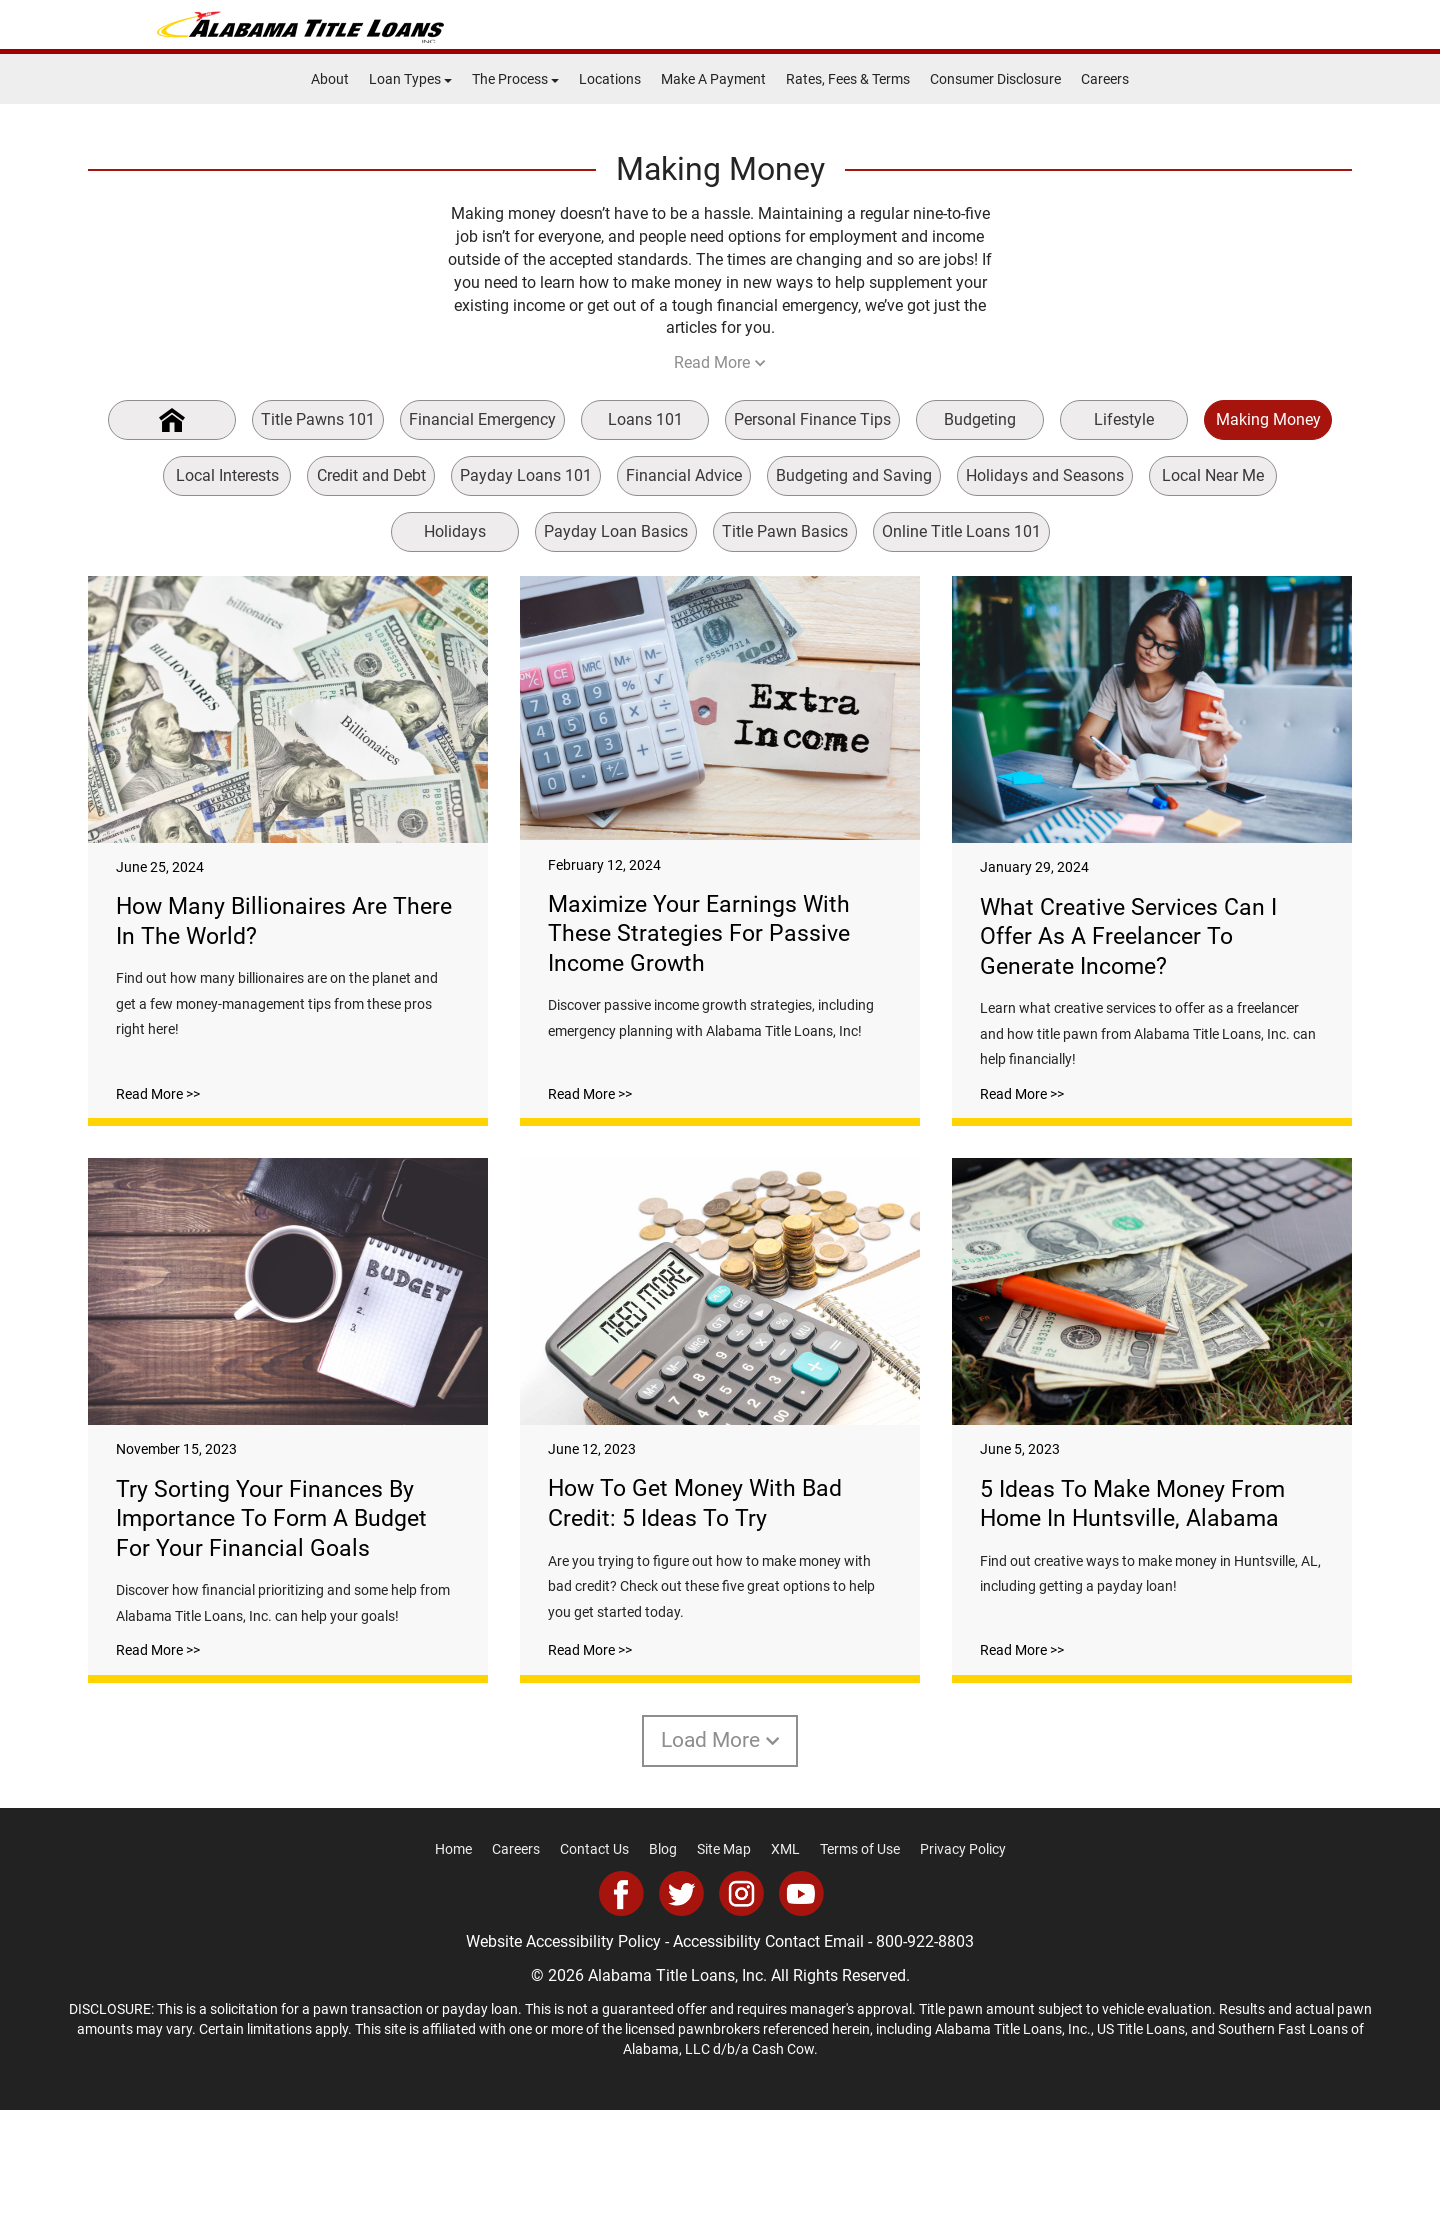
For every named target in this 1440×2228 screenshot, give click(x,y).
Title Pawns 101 (318, 419)
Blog (663, 1968)
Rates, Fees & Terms (848, 79)
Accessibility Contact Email (768, 2059)
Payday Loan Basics (616, 531)
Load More (720, 1858)
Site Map (724, 1968)
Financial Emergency (482, 419)
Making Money (1268, 419)
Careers (1105, 79)
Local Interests (227, 475)
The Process (515, 79)
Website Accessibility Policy (563, 2059)
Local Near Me (1213, 475)
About (330, 79)
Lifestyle (1124, 419)
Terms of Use (860, 1968)
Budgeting (980, 419)
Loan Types (410, 79)
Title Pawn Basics (785, 531)
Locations (610, 79)
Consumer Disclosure (995, 79)
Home (453, 1968)
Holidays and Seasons (1045, 475)
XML (785, 1968)
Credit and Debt (371, 475)
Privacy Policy (963, 1968)
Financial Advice (684, 475)
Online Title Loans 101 (961, 531)
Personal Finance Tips (812, 419)
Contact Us (594, 1968)
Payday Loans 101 (526, 475)
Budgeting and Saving (854, 475)
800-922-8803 (925, 2059)
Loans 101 (645, 419)
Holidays (455, 531)
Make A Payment (713, 79)
